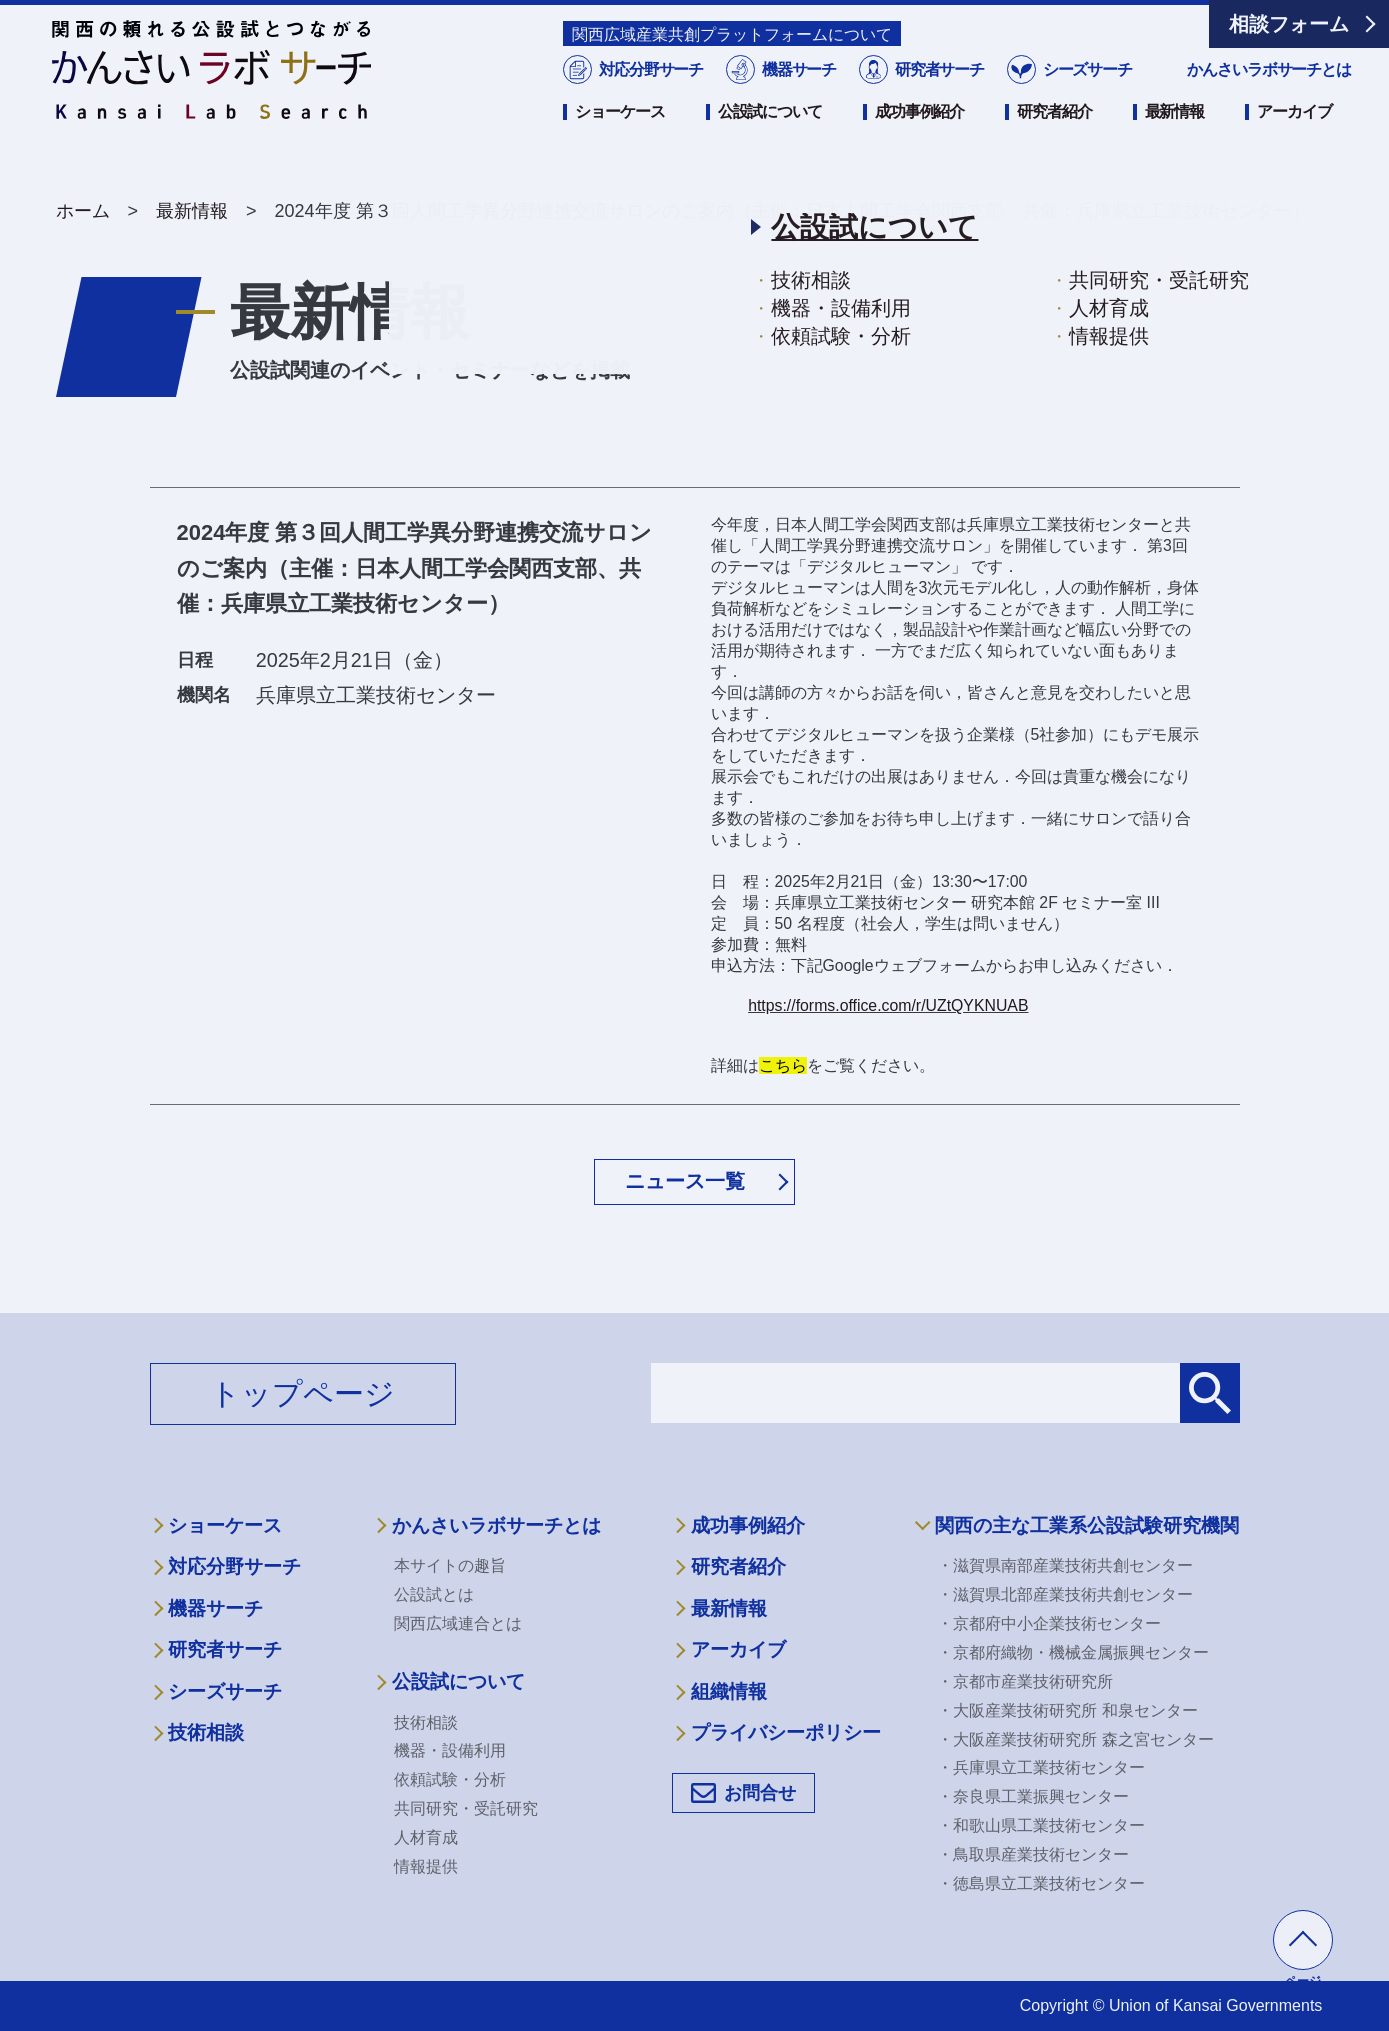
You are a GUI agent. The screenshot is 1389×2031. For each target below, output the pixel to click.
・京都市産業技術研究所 (1025, 1681)
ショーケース (619, 137)
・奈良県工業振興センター (1033, 1796)
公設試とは (434, 1594)
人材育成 (426, 1837)
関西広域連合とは (458, 1623)
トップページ (302, 1393)
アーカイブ (1294, 137)
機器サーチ (798, 95)
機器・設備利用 (450, 1750)
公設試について (770, 137)
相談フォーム (1289, 24)
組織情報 (729, 1691)
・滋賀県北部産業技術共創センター (1065, 1594)
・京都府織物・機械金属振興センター (1073, 1652)
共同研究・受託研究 (466, 1808)
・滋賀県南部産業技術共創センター (1065, 1565)
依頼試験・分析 (450, 1779)
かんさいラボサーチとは (1269, 95)
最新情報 (1175, 137)
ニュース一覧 (685, 1181)
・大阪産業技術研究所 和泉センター (1067, 1710)
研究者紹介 (1054, 137)
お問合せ (760, 1793)
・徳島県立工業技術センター (1041, 1883)
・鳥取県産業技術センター (1033, 1854)
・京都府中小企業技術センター (1049, 1623)
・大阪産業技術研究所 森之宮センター (1075, 1739)
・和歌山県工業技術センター (1041, 1825)
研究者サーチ (938, 95)
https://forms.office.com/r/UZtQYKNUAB (888, 1005)
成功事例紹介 (919, 137)
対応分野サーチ (649, 95)
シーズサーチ (1085, 95)
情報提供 (426, 1866)
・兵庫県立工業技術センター (1041, 1767)
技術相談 (206, 1732)
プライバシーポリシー (786, 1732)
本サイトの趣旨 (450, 1565)
